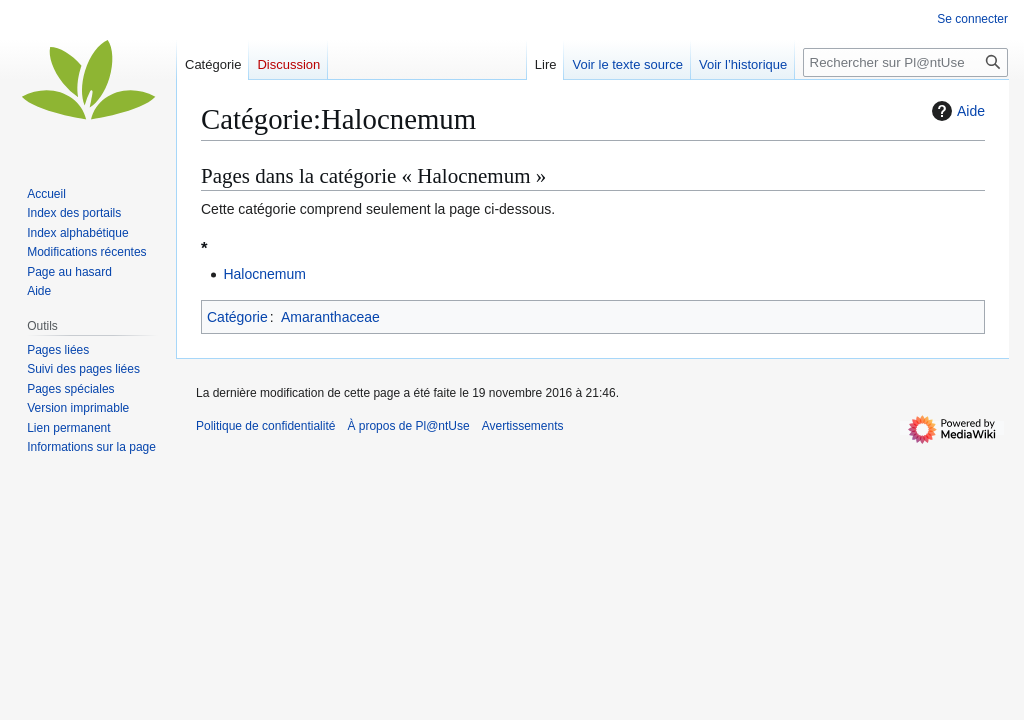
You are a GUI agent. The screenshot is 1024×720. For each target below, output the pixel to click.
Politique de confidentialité (265, 426)
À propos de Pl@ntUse (408, 426)
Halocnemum (264, 274)
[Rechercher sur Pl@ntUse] (905, 62)
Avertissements (523, 426)
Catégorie (237, 317)
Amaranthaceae (330, 317)
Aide (956, 111)
